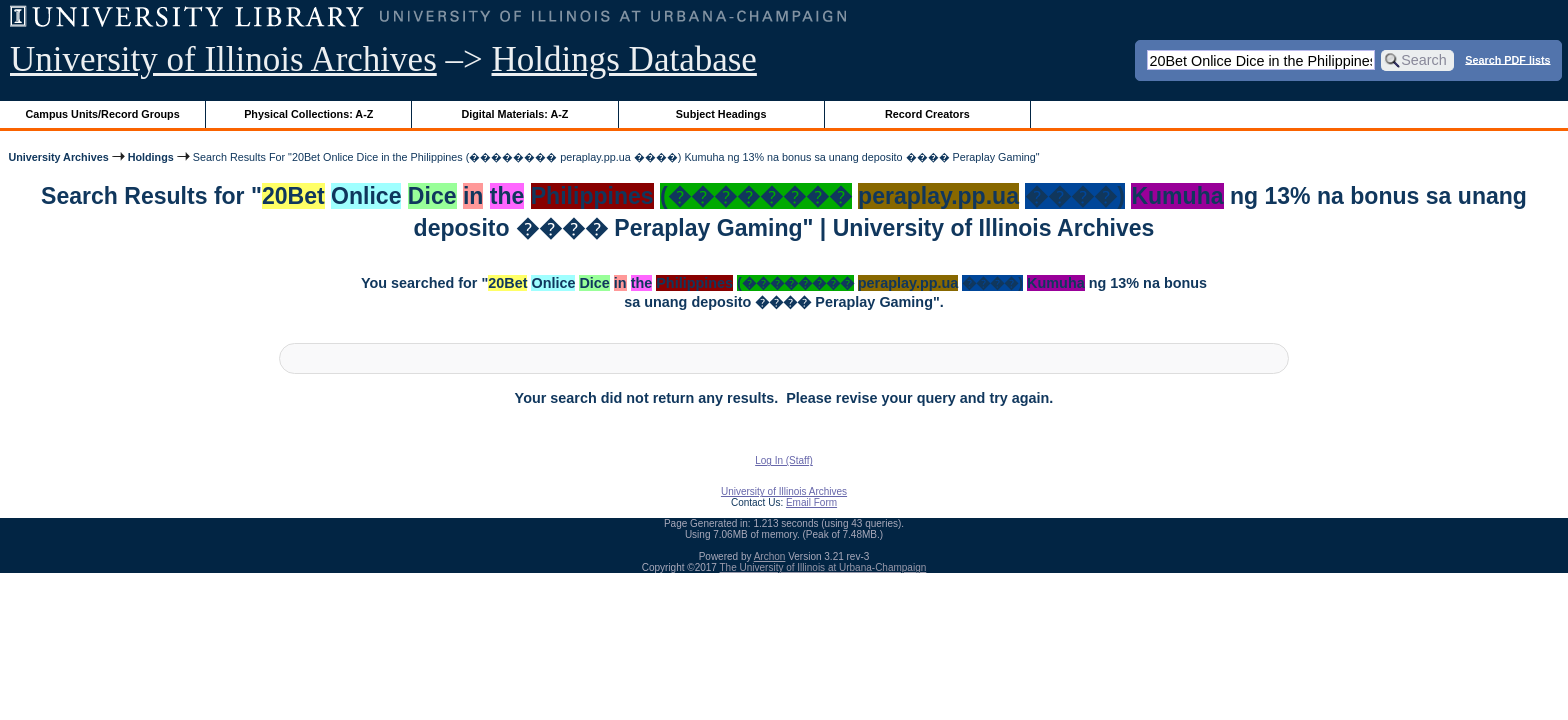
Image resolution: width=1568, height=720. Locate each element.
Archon (770, 556)
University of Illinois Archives (223, 59)
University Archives (58, 157)
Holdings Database (624, 59)
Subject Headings (721, 114)
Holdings (151, 157)
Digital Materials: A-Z (514, 114)
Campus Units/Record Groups (103, 114)
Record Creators (927, 114)
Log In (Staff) (784, 460)
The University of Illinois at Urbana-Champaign (823, 567)
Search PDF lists (1507, 59)
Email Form (811, 502)
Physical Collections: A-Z (308, 114)
